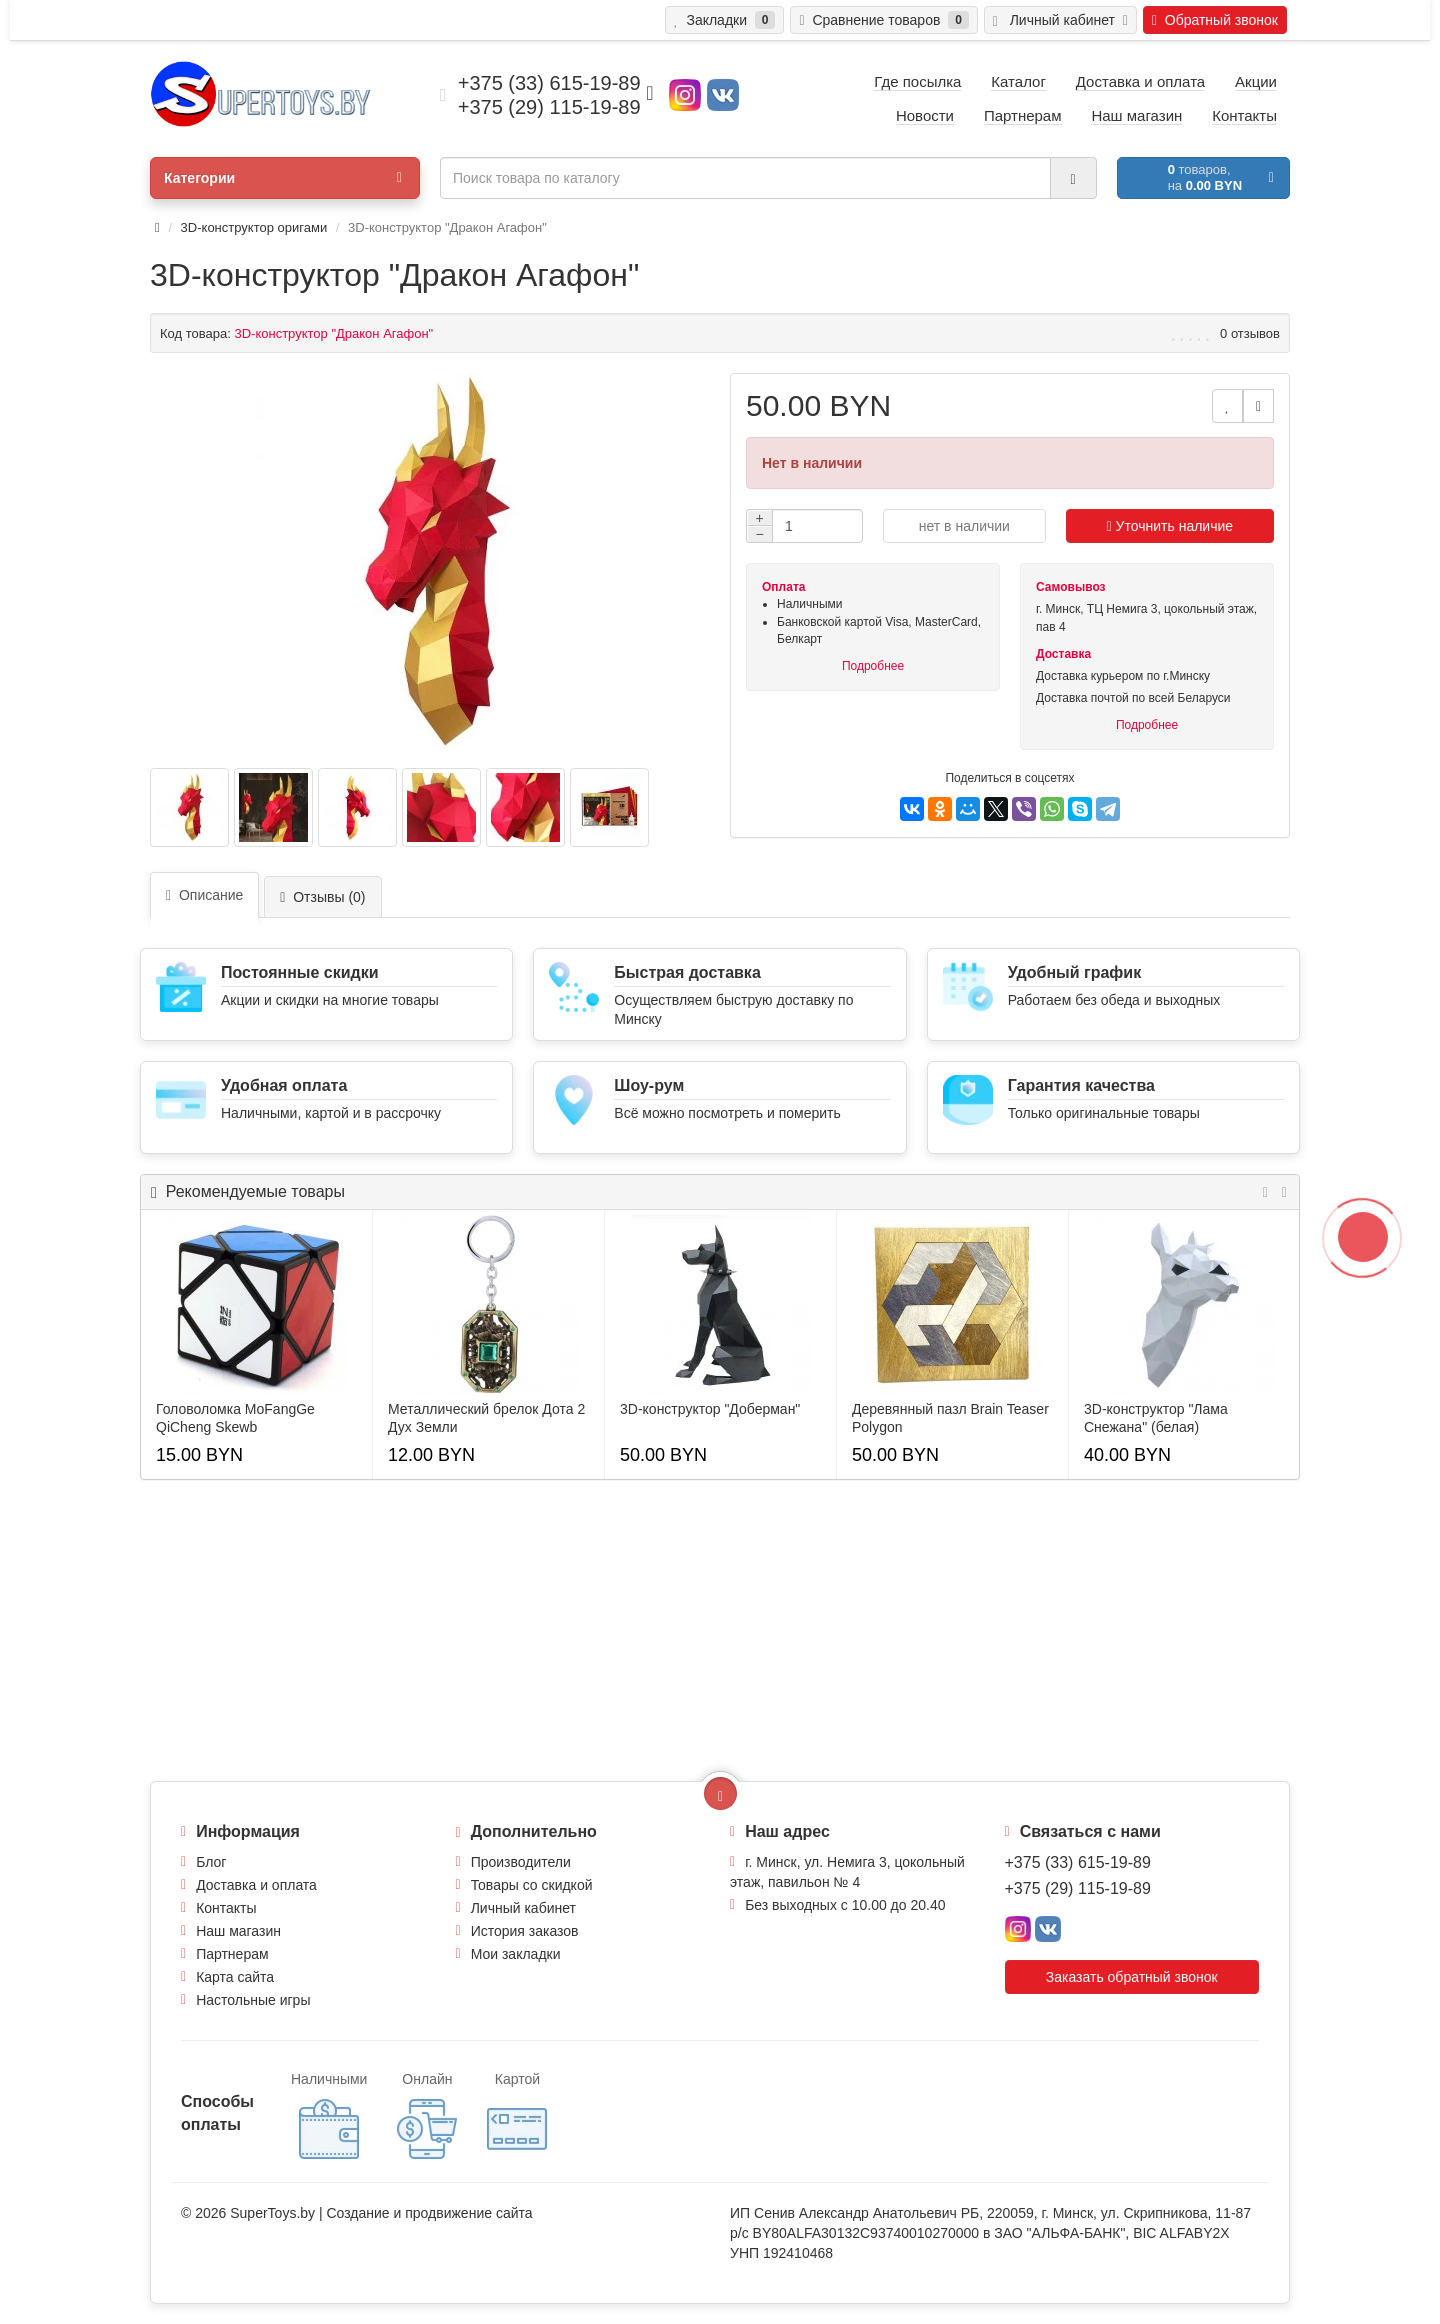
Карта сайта (235, 1977)
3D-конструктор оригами (254, 227)
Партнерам (232, 1954)
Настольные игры (253, 2000)
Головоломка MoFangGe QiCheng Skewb (235, 1418)
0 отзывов (1250, 333)
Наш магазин (238, 1931)
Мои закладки (516, 1954)
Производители (521, 1862)
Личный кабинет (523, 1908)
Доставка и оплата (256, 1885)
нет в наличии (964, 526)
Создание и (365, 2213)
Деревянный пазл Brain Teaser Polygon (950, 1418)
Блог (211, 1862)
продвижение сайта (468, 2213)
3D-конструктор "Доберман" (710, 1409)
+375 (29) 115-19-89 (1078, 1888)
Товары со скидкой (532, 1885)
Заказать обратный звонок (1132, 1977)
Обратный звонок (1215, 20)
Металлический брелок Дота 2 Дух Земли (486, 1418)
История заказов (525, 1931)
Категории (283, 178)
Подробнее (873, 666)
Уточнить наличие (1170, 526)
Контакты (226, 1908)
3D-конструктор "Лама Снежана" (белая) (1156, 1418)
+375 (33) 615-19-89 (1078, 1862)
